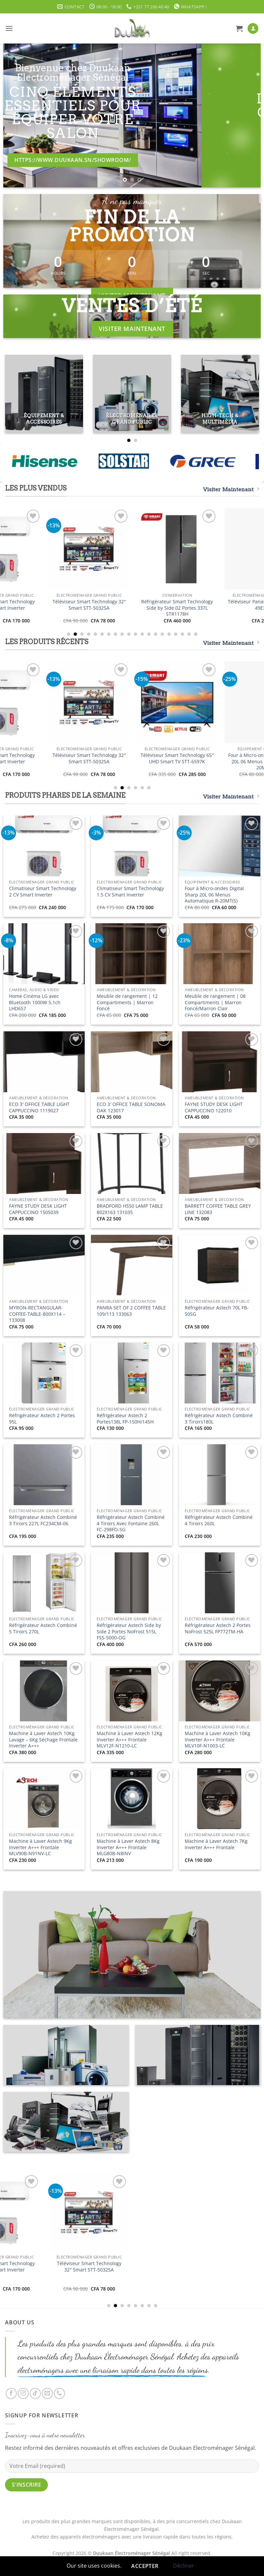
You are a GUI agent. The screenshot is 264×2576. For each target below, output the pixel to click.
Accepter (145, 2566)
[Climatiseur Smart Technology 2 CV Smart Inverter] (44, 548)
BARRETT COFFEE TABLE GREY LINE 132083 (218, 1209)
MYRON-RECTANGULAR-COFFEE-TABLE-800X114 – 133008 (37, 1314)
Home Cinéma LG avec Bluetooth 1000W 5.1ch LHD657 (35, 1002)
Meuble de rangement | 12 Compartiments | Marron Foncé (127, 1002)
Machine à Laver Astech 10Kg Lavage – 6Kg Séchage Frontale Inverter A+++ (43, 1739)
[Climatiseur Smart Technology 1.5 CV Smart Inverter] (132, 548)
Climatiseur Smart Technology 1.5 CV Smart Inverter (132, 605)
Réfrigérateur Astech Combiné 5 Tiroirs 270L (43, 1628)
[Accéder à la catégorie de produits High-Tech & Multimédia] (220, 394)
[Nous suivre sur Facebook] (11, 2393)
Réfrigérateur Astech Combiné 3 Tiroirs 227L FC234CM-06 (43, 1520)
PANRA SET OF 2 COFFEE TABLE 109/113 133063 (131, 1311)
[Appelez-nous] (59, 2393)
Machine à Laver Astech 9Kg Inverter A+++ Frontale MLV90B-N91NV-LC (40, 1847)
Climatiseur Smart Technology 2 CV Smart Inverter (44, 605)
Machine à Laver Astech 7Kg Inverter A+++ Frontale (216, 1844)
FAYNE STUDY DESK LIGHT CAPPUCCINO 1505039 (38, 1209)
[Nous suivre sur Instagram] (23, 2393)
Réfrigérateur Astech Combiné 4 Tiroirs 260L (219, 1520)
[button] (9, 28)
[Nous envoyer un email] (47, 2393)
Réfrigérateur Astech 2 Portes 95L (42, 1418)
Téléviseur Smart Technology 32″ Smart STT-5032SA (220, 605)
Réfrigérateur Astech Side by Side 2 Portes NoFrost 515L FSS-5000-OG (129, 1631)
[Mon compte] (253, 28)
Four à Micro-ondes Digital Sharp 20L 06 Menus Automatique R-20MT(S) (214, 894)
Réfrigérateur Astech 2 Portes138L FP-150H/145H (125, 1418)
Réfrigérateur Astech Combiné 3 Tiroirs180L (219, 1418)
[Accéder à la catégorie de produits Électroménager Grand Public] (132, 394)
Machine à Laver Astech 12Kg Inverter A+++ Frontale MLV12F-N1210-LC (129, 1739)
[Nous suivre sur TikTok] (35, 2393)
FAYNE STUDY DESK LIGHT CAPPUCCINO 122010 (214, 1107)
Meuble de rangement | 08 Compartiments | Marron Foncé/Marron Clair (215, 1002)
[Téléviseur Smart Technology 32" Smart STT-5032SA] (220, 548)
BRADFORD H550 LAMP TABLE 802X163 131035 (130, 1209)
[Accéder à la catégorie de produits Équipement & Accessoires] (44, 394)
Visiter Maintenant (231, 489)
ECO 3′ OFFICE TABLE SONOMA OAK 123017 (131, 1107)
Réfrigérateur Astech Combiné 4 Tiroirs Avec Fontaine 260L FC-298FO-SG (131, 1523)
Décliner (183, 2565)
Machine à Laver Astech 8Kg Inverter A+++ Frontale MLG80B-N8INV (128, 1847)
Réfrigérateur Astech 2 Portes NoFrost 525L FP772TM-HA (218, 1628)
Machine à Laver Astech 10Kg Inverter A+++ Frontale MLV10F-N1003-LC (217, 1739)
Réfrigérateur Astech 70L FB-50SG (217, 1311)
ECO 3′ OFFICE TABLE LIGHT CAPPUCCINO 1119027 (39, 1107)
